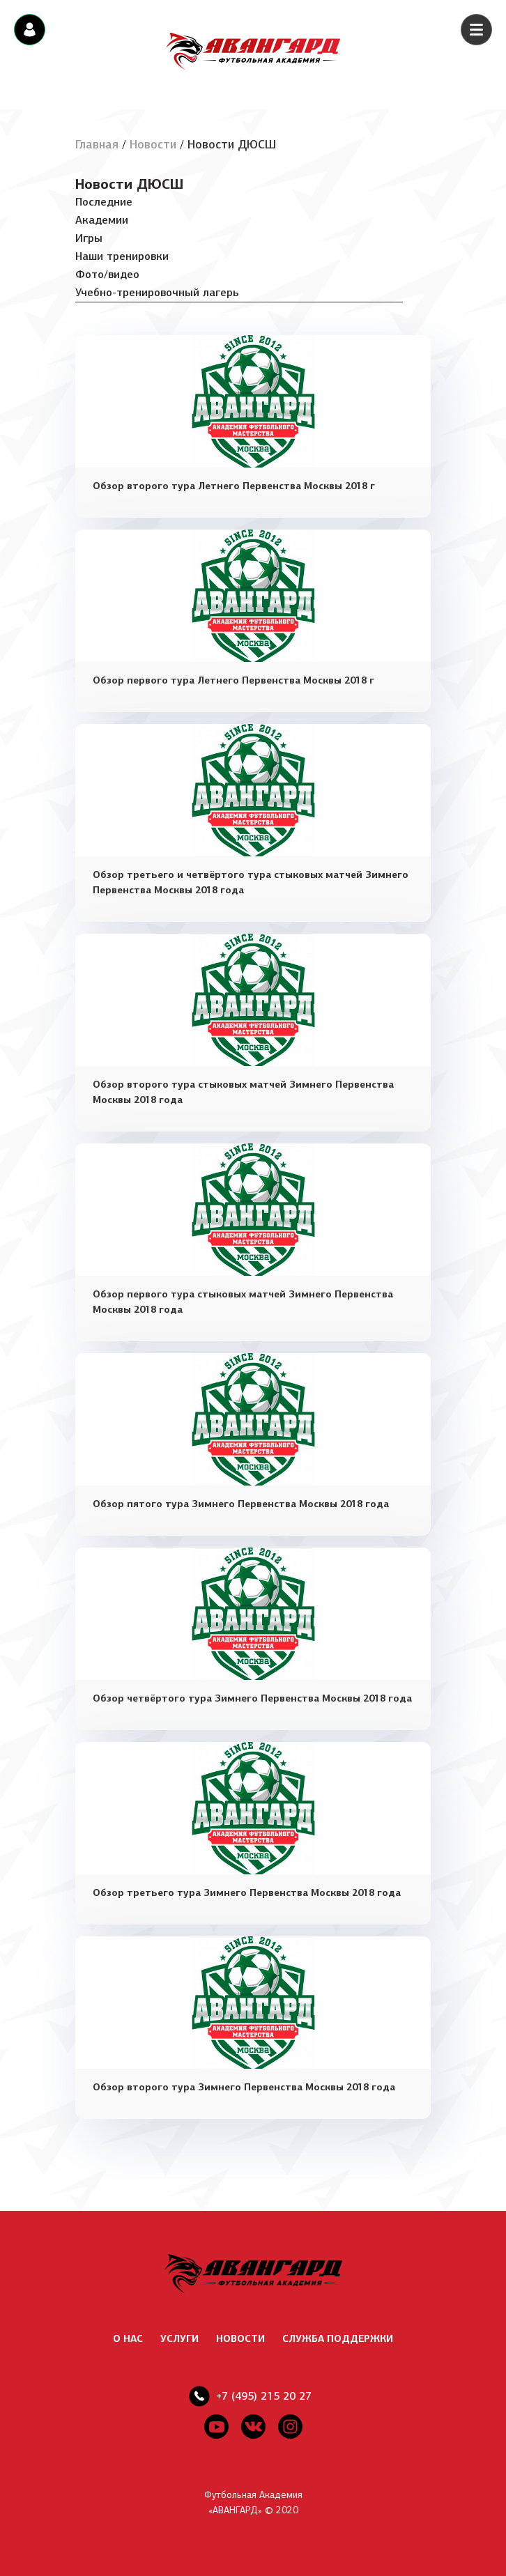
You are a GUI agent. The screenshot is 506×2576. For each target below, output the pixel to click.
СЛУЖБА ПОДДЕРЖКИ (337, 2339)
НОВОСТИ (240, 2339)
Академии (101, 219)
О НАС (128, 2339)
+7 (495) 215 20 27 (264, 2396)
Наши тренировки (122, 256)
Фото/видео (107, 274)
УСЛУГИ (179, 2339)
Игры (88, 238)
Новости (153, 144)
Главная (96, 144)
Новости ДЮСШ (129, 183)
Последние (103, 201)
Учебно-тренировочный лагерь (157, 292)
